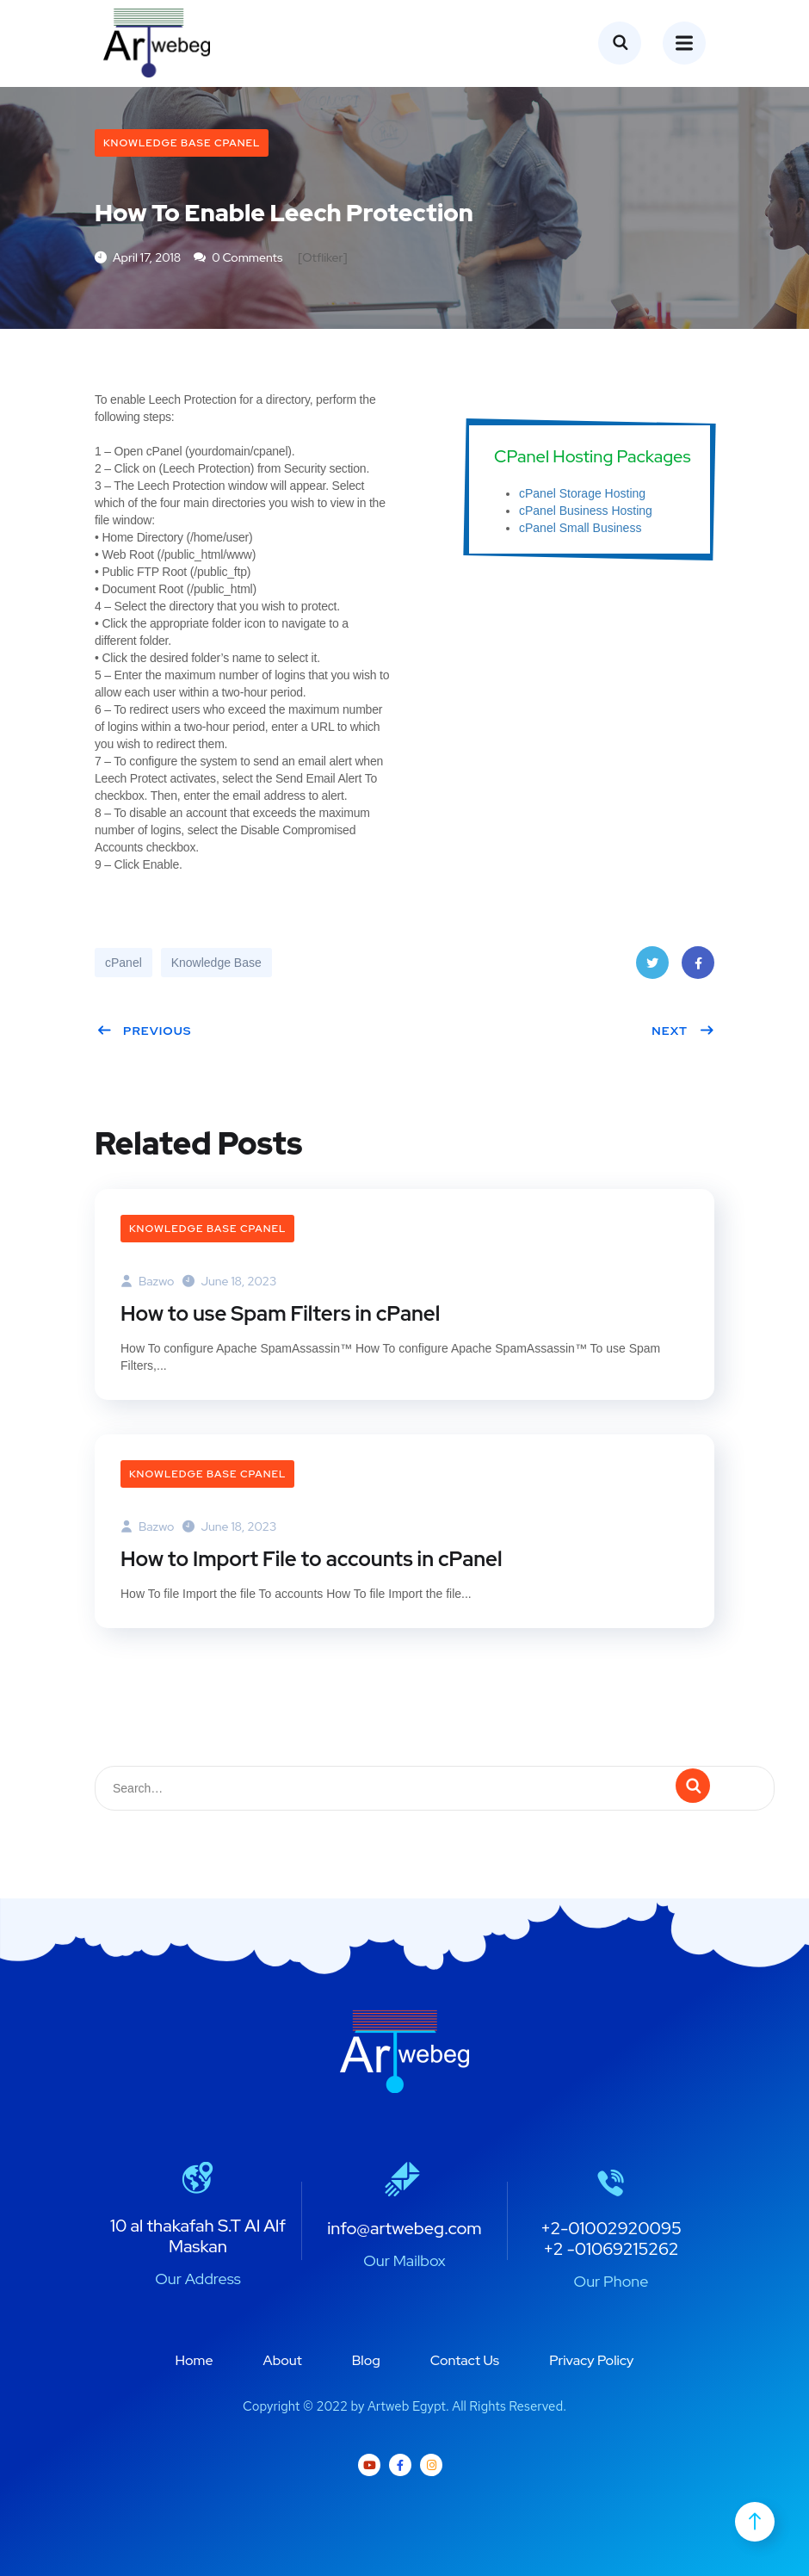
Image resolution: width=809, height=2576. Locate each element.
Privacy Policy (591, 2360)
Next (683, 1030)
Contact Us (464, 2360)
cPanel (123, 962)
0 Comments (238, 257)
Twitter (652, 968)
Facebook (698, 968)
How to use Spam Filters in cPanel (280, 1313)
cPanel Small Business (580, 528)
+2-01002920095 (611, 2228)
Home (194, 2360)
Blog (366, 2360)
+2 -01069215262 (610, 2249)
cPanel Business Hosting (585, 510)
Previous (144, 1030)
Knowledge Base (216, 962)
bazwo (147, 1281)
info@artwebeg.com (404, 2228)
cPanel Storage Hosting (582, 493)
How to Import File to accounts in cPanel (311, 1558)
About (282, 2360)
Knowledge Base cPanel (181, 143)
